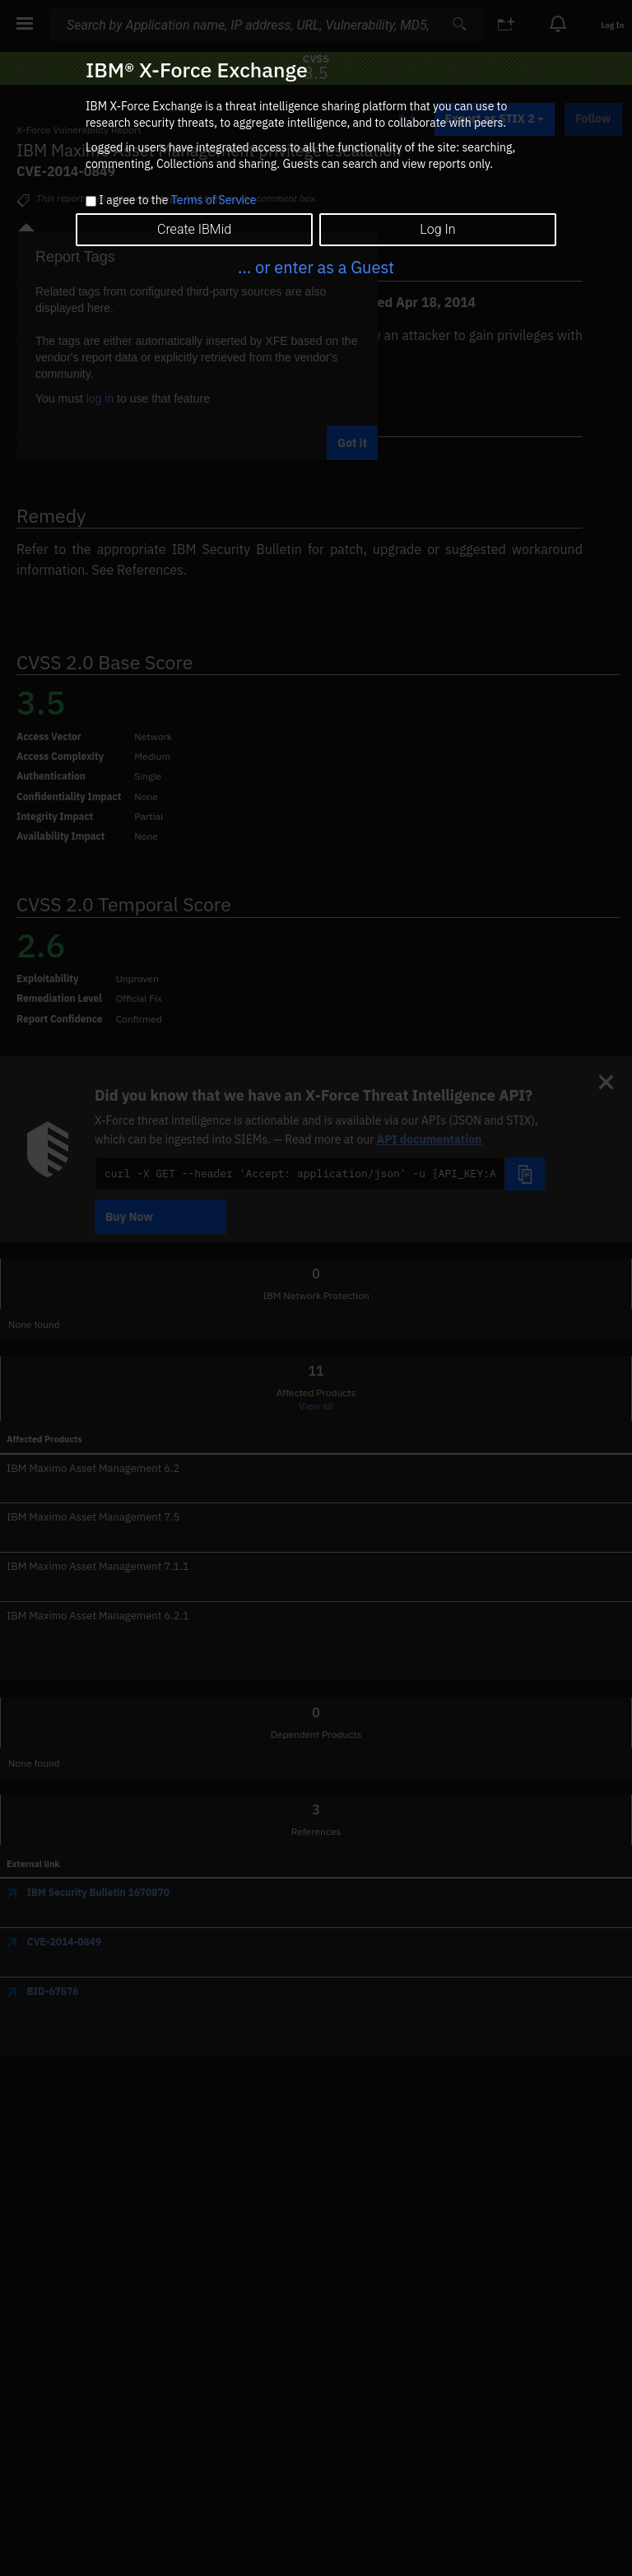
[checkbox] (91, 201)
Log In (437, 229)
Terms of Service (214, 200)
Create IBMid (194, 229)
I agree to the (177, 201)
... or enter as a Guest (316, 267)
